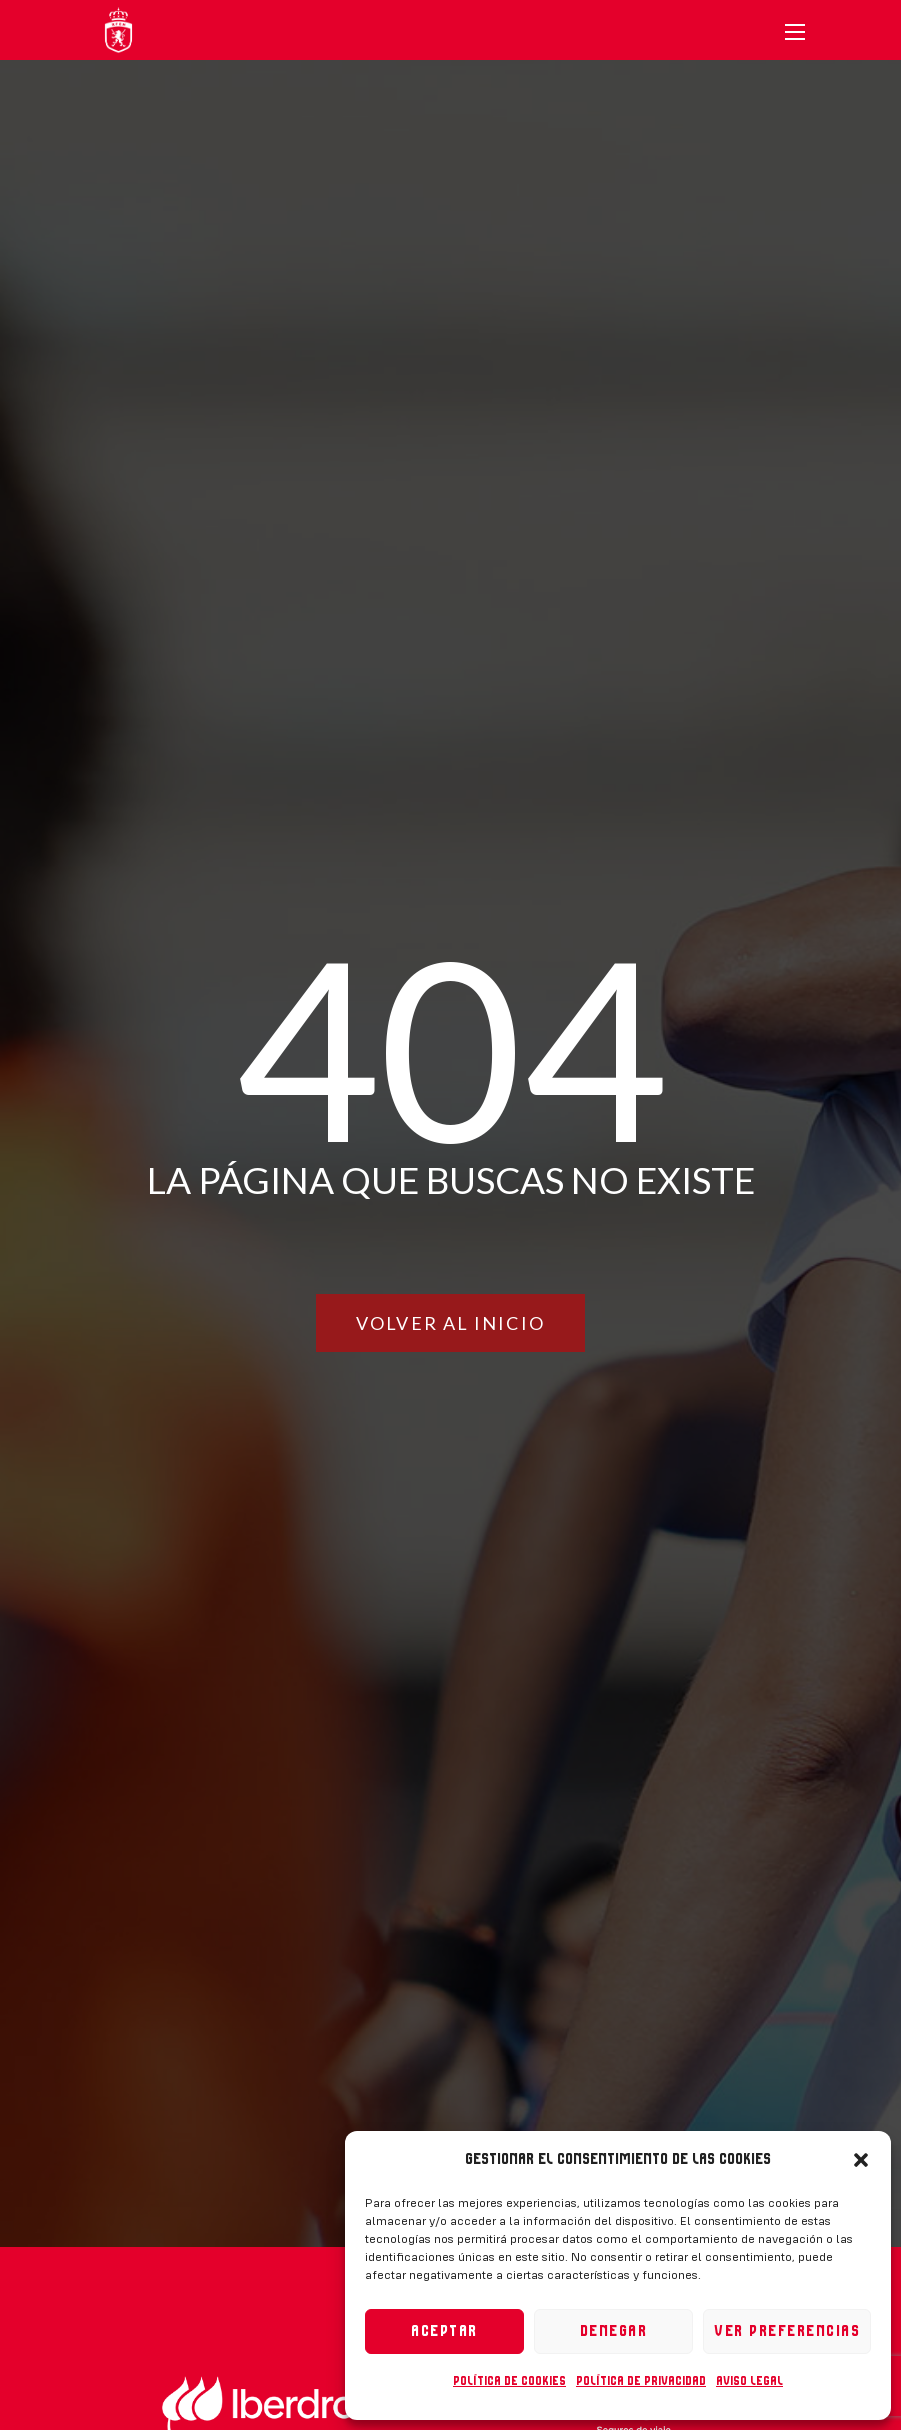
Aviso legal (749, 2381)
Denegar (614, 2331)
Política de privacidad (641, 2381)
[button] (861, 2160)
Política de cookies (509, 2381)
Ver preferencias (787, 2331)
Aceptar (444, 2331)
